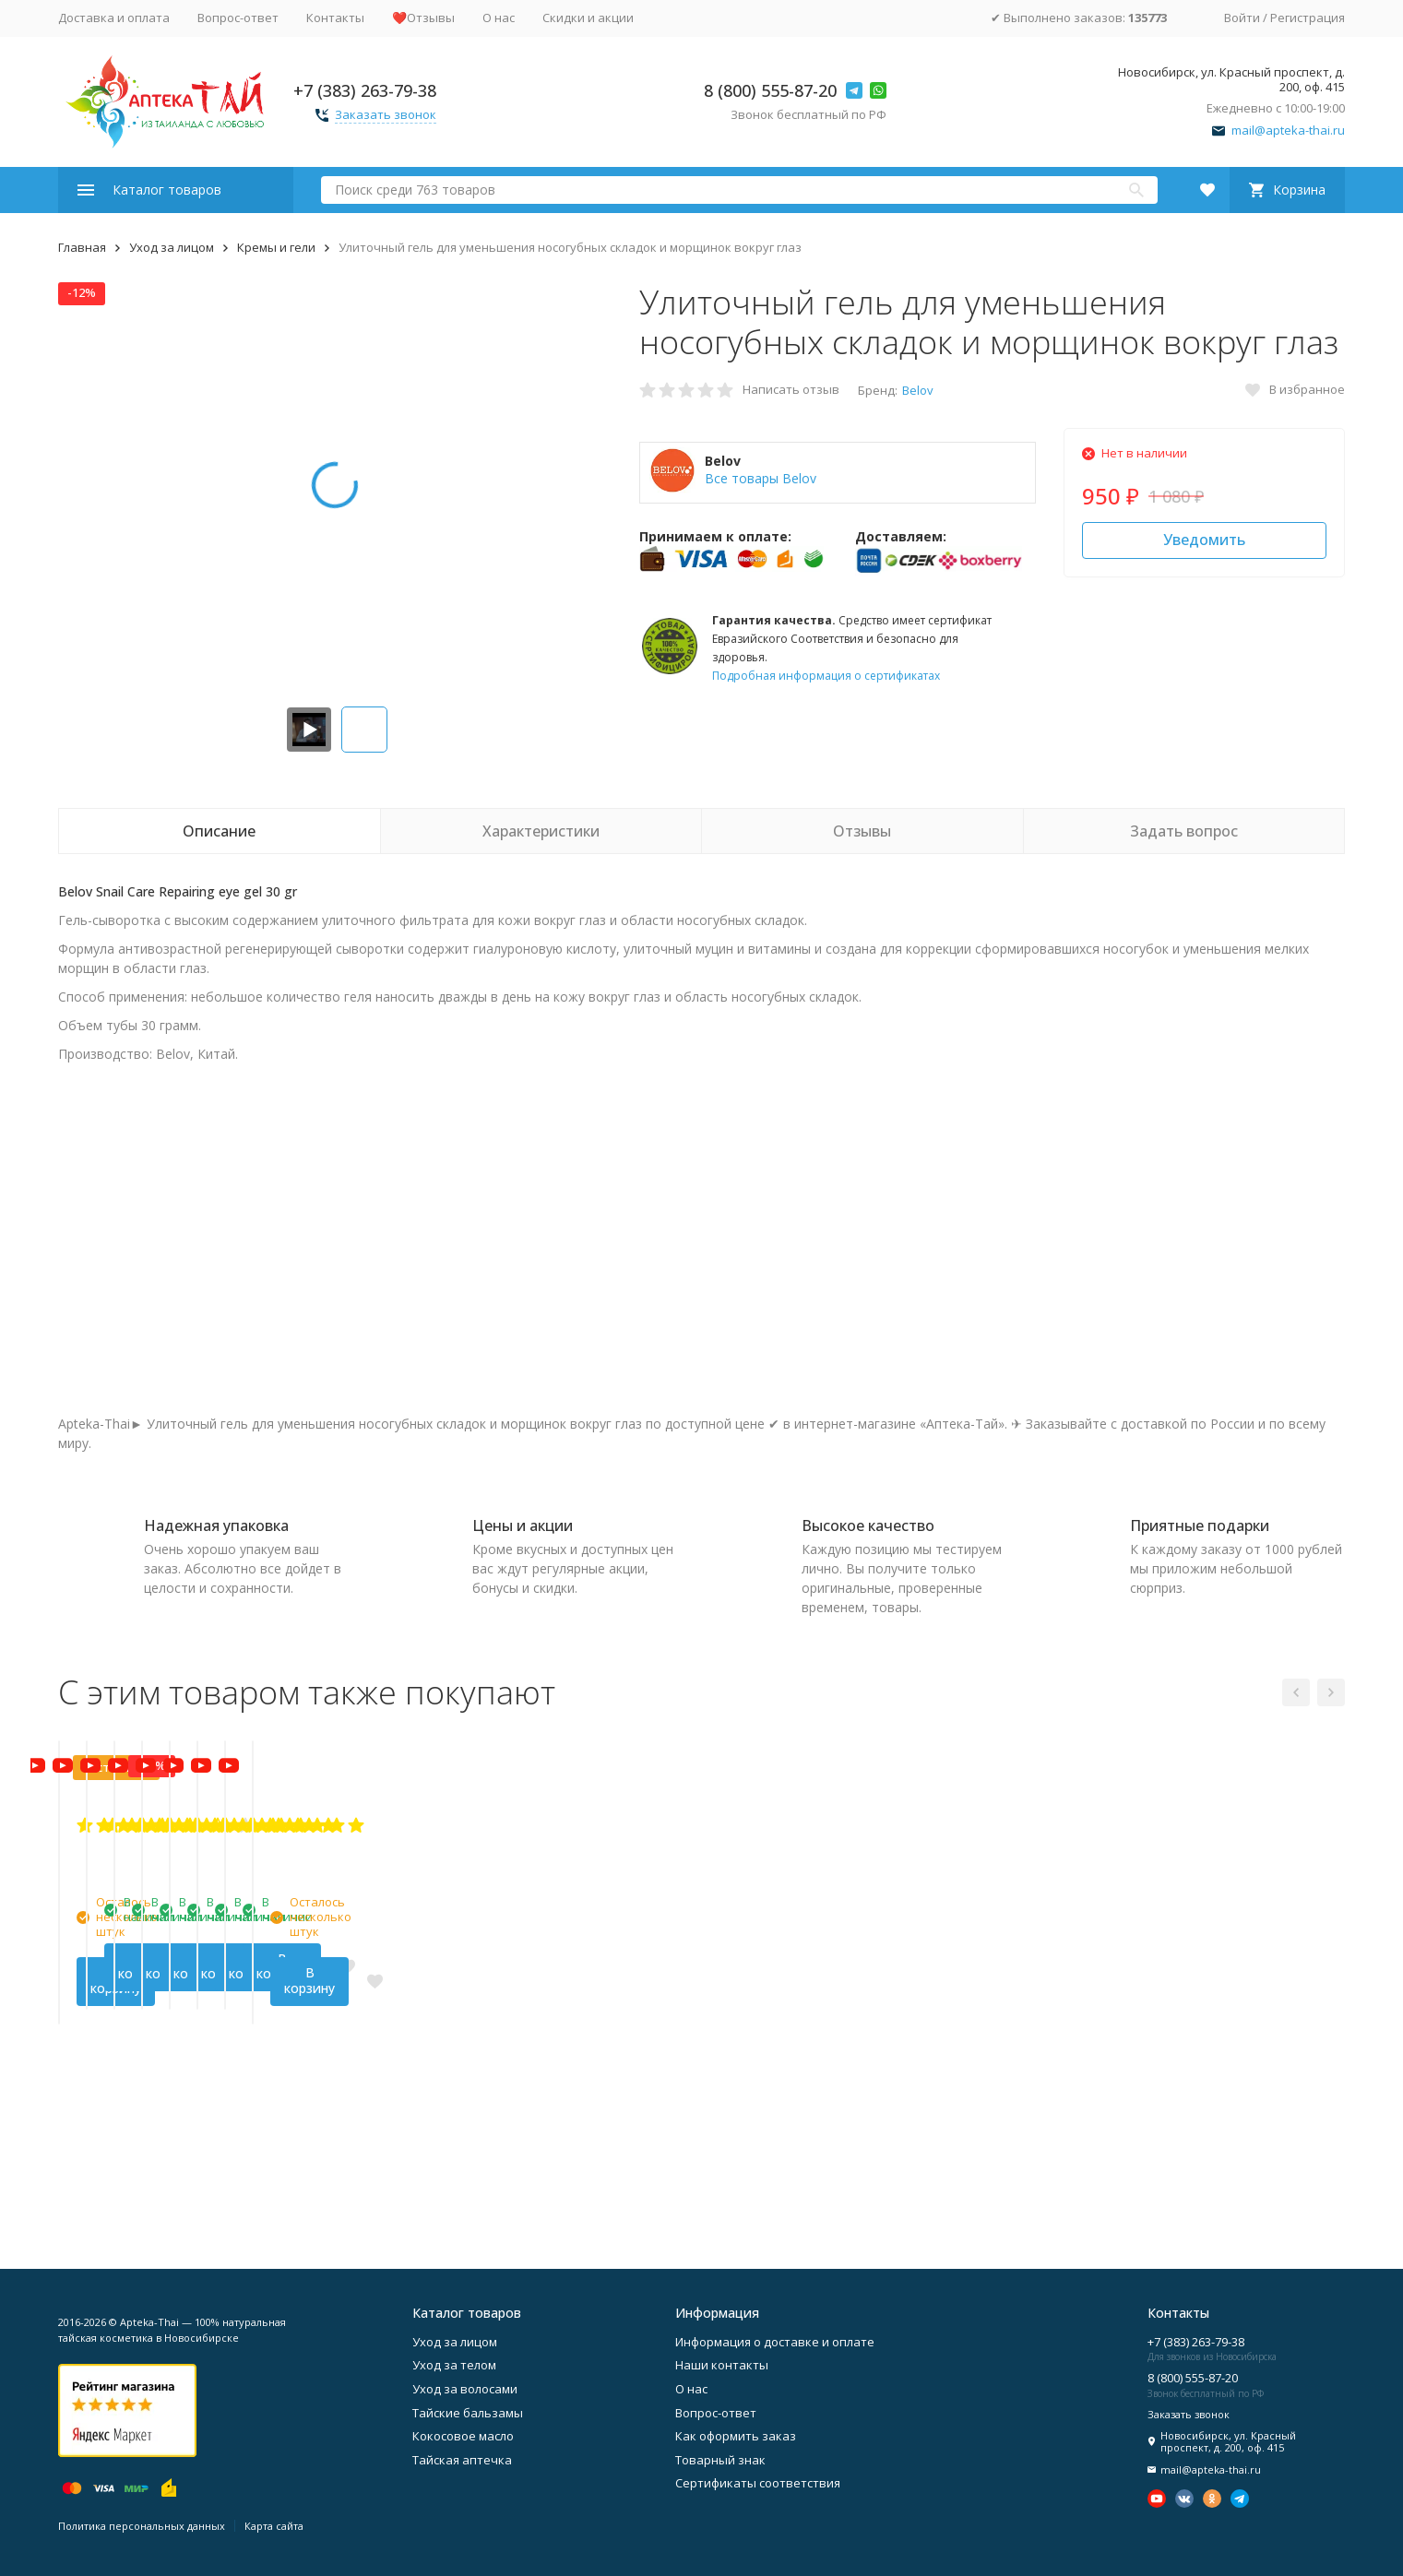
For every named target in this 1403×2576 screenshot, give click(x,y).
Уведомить (1204, 539)
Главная (82, 247)
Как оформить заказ (735, 2436)
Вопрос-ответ (238, 17)
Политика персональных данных (141, 2526)
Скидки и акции (588, 17)
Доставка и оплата (114, 17)
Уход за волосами (464, 2388)
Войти (1242, 17)
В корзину (159, 2177)
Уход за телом (454, 2364)
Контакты (335, 17)
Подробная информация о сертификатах (826, 675)
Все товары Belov (760, 478)
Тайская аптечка (462, 2459)
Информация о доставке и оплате (774, 2341)
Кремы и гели (276, 247)
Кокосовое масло (463, 2436)
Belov (917, 390)
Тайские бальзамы (467, 2412)
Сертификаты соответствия (757, 2483)
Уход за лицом (171, 247)
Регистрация (1307, 17)
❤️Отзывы (423, 17)
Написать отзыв (791, 389)
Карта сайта (273, 2526)
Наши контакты (721, 2364)
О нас (498, 17)
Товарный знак (720, 2459)
